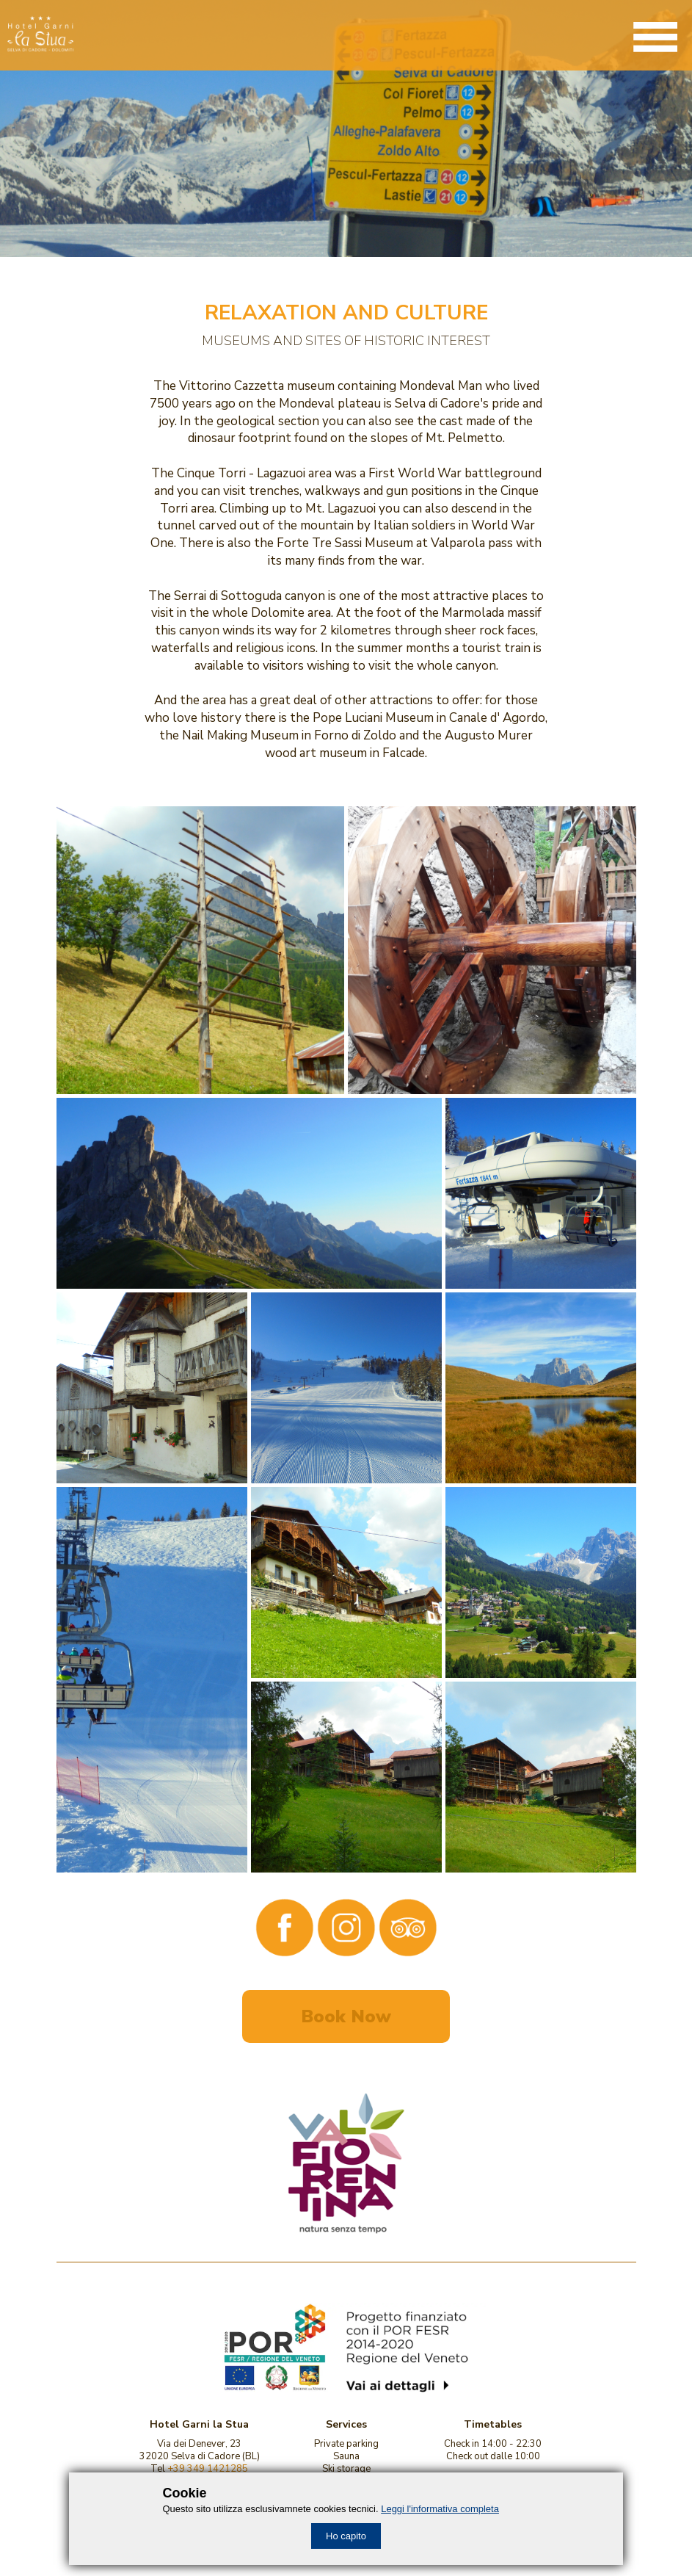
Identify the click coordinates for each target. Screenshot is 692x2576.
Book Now (346, 2016)
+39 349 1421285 (207, 2468)
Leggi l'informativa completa (440, 2508)
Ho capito (346, 2535)
